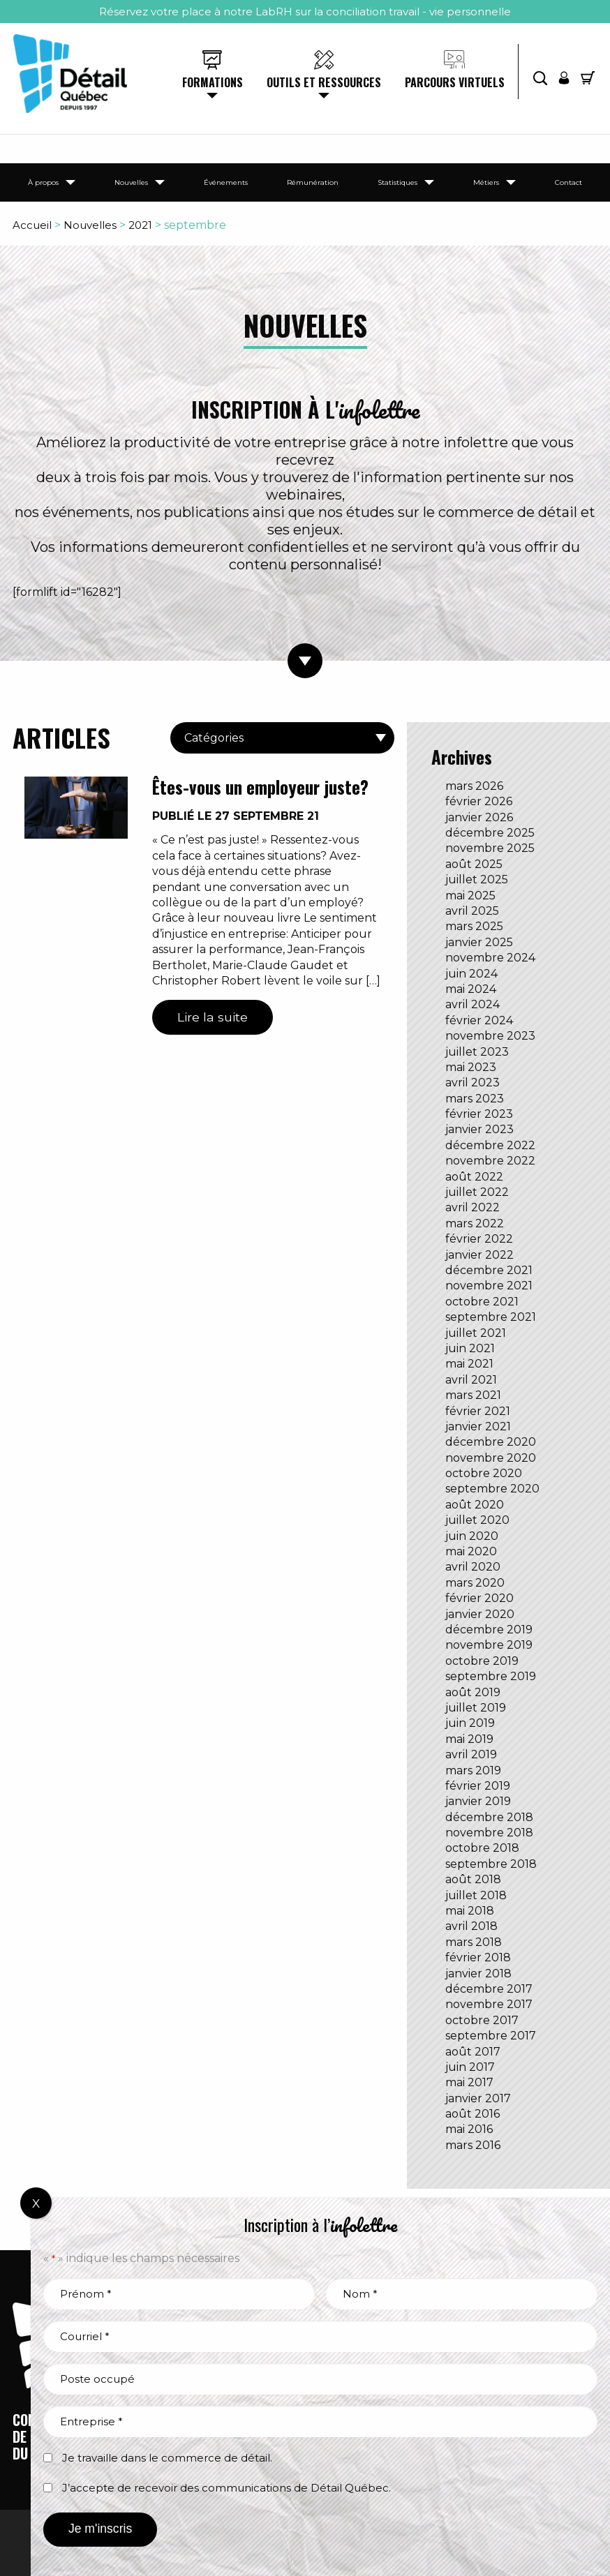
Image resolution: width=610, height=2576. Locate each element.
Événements (226, 182)
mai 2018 (469, 1910)
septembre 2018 (491, 1864)
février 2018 (478, 1957)
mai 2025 (470, 895)
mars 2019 (473, 1770)
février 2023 (479, 1114)
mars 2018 (473, 1942)
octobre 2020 (483, 1473)
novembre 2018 (489, 1832)
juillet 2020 (477, 1520)
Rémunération (313, 182)
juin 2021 (470, 1348)
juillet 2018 (476, 1895)
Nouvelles (131, 182)
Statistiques (397, 182)
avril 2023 (472, 1082)
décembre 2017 (489, 1988)
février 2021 (477, 1411)
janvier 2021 (478, 1426)
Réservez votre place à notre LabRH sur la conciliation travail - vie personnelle (305, 11)
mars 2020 (475, 1582)
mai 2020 (471, 1551)
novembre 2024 (490, 957)
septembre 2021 (490, 1317)
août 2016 (472, 2113)
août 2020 (474, 1504)
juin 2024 (471, 973)
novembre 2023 (490, 1035)
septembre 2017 (490, 2035)
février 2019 (477, 1785)
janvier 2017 (478, 2098)
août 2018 (473, 1879)
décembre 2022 (490, 1145)
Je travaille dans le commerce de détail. (167, 2457)
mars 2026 (474, 786)
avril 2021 (471, 1379)
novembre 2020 (490, 1458)
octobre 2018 (482, 1848)
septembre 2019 (490, 1676)
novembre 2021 (489, 1285)
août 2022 (474, 1176)
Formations (212, 82)
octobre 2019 (482, 1661)
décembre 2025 (490, 832)
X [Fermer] (36, 2203)
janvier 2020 (479, 1614)
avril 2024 (472, 1004)
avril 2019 (471, 1754)
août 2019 (472, 1692)
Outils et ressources (324, 82)
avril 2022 (472, 1207)
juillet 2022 (477, 1192)
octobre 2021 (482, 1301)
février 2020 (479, 1598)
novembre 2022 (490, 1160)
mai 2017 (469, 2082)
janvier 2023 (479, 1129)
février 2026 (478, 801)
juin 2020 (471, 1536)
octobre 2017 (482, 2020)
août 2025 (474, 864)
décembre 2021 (489, 1270)
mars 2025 (474, 926)
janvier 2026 (479, 817)
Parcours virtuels (455, 82)
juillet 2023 (477, 1051)
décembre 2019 (489, 1629)
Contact (568, 182)
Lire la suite (212, 1017)
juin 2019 (470, 1723)
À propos (43, 182)
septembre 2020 (492, 1488)
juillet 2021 (475, 1333)
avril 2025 (472, 911)
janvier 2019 (478, 1801)
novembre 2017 (489, 2004)
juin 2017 (470, 2067)
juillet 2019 (475, 1707)
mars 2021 (473, 1395)
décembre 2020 (490, 1441)
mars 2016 (472, 2145)
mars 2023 (474, 1098)
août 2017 (472, 2051)
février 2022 (479, 1238)
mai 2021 (469, 1363)
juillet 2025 (476, 879)
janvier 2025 (479, 942)
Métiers (486, 182)
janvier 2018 (478, 1973)
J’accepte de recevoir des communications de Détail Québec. (226, 2487)
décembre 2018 (489, 1817)
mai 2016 (469, 2129)
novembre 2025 (490, 848)
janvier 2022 (479, 1254)
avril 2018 (471, 1926)
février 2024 (479, 1020)
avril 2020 (472, 1566)
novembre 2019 (489, 1645)
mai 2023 (470, 1067)
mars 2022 (474, 1223)
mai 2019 (469, 1739)
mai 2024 (470, 989)
